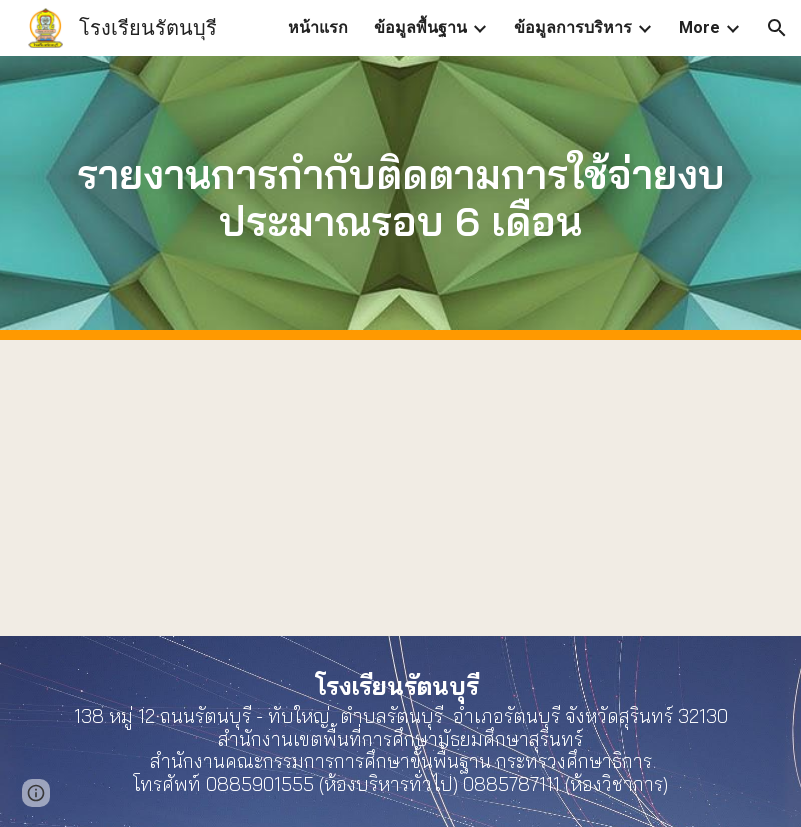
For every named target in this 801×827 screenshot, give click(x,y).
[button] (777, 28)
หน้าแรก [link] (318, 27)
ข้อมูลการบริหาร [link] (573, 27)
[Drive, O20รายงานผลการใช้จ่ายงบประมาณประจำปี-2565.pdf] (400, 488)
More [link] (699, 27)
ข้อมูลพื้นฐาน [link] (420, 27)
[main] (400, 198)
